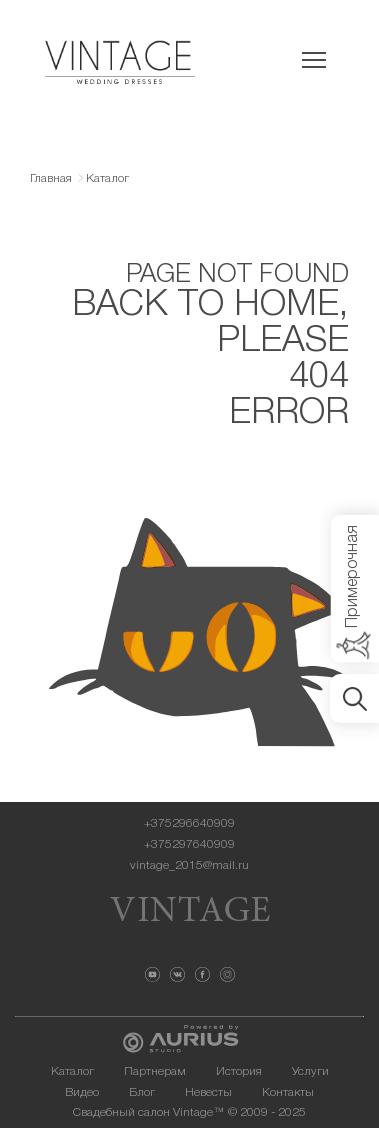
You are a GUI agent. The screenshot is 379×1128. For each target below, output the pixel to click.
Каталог (72, 1071)
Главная (51, 178)
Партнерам (155, 1071)
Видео (82, 1092)
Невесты (208, 1092)
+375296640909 (189, 823)
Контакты (288, 1092)
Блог (142, 1092)
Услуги (310, 1071)
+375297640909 (189, 844)
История (239, 1071)
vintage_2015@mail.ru (189, 865)
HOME (286, 305)
